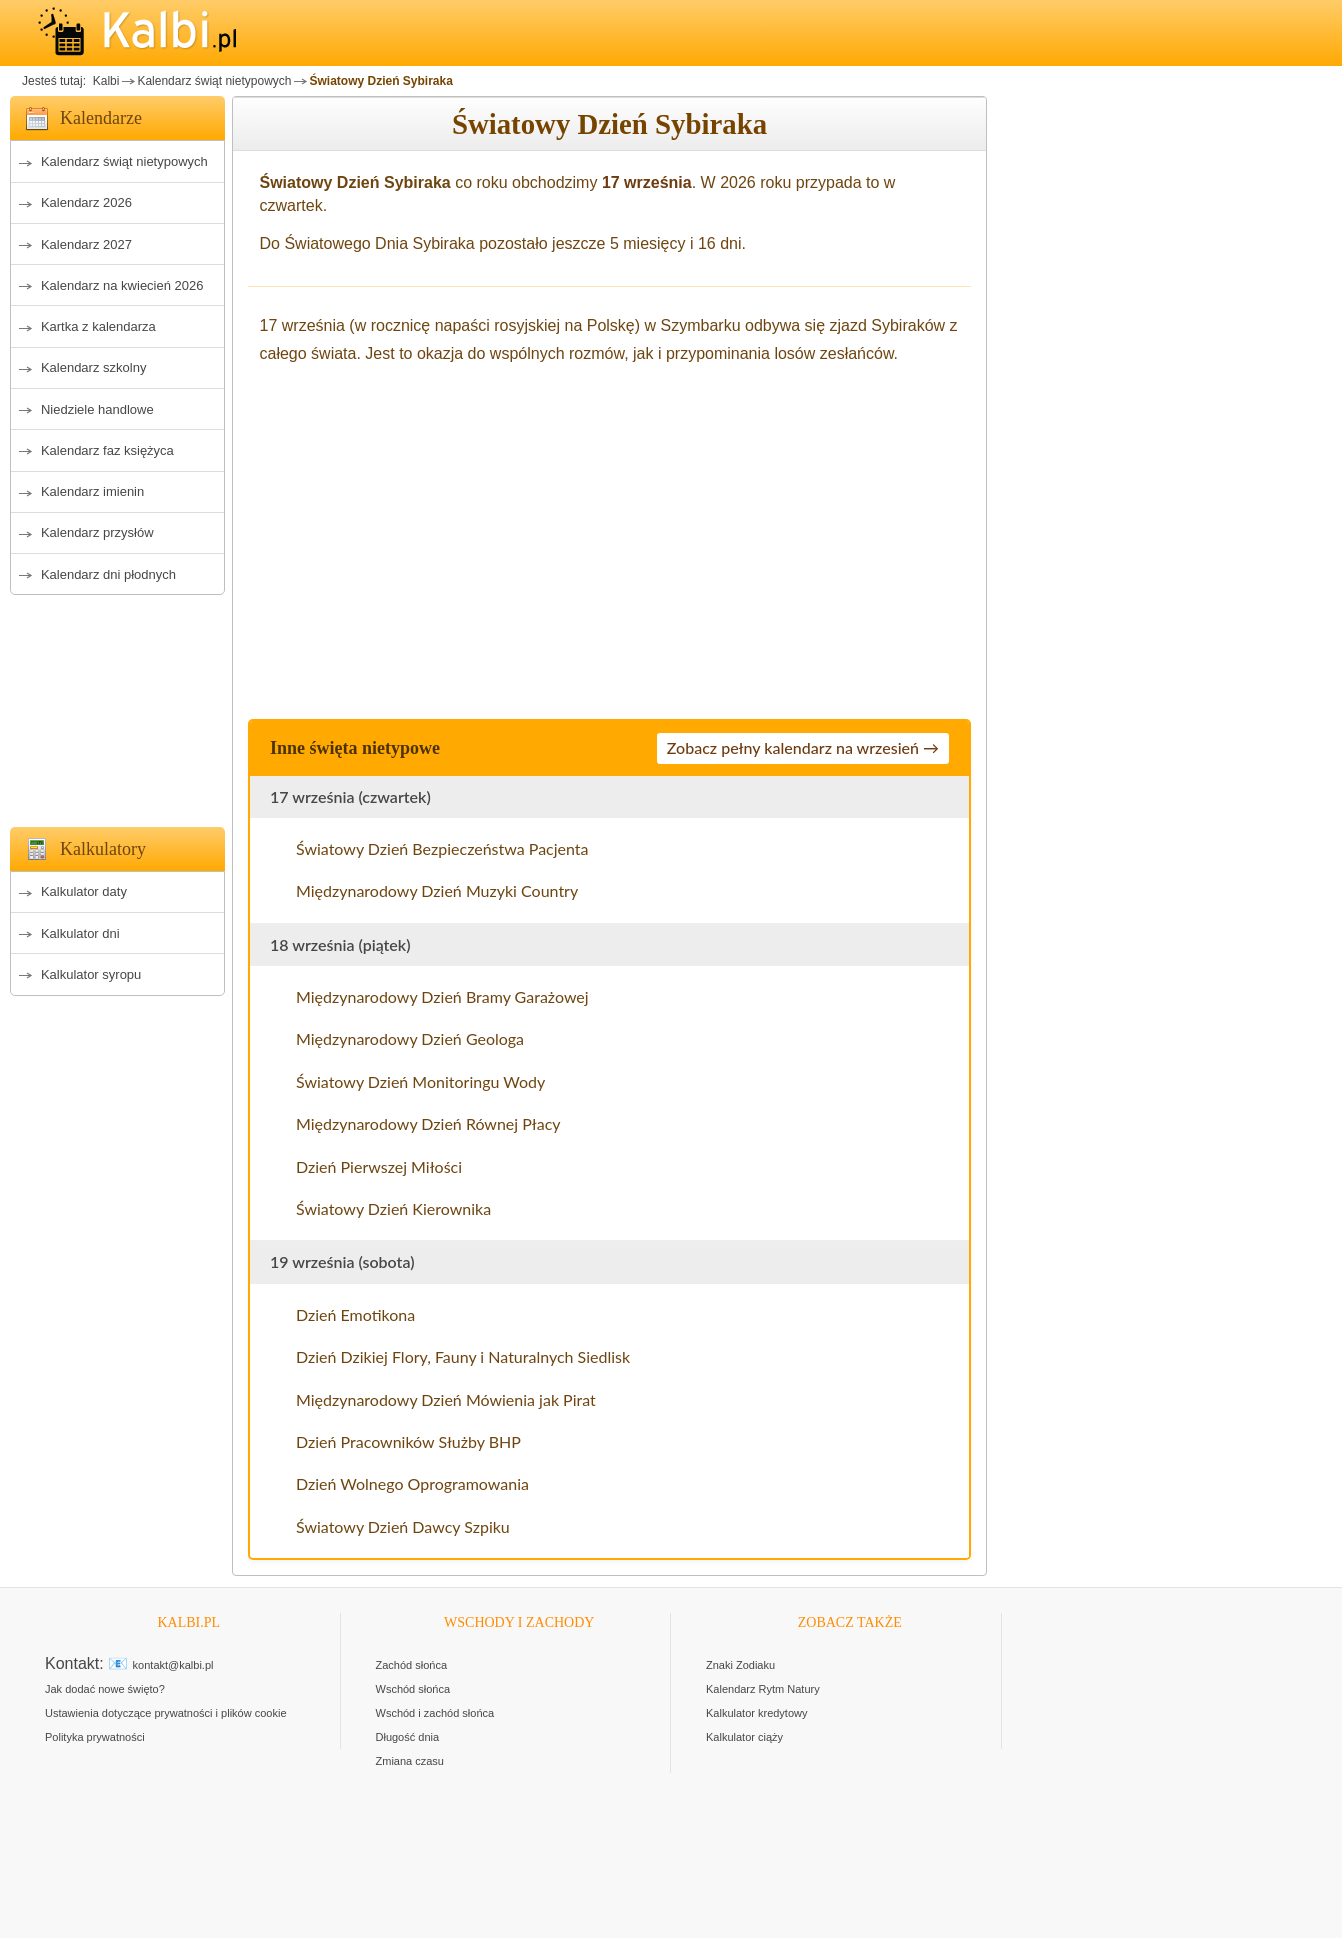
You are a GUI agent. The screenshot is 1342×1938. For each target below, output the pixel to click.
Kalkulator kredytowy (757, 1713)
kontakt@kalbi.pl (173, 1665)
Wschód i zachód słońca (435, 1713)
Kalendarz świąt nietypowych (214, 81)
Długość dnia (408, 1737)
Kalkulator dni (80, 933)
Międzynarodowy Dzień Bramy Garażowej (442, 996)
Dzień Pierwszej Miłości (379, 1166)
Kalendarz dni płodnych (108, 574)
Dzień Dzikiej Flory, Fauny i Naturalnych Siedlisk (463, 1356)
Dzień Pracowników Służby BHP (408, 1441)
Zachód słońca (412, 1665)
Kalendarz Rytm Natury (763, 1689)
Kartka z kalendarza (98, 326)
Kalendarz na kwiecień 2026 (122, 285)
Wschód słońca (413, 1689)
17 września (647, 182)
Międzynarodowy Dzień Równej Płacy (428, 1123)
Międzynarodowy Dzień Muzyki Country (437, 890)
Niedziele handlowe (97, 409)
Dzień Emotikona (355, 1314)
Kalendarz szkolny (94, 367)
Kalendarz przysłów (97, 532)
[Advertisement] (117, 705)
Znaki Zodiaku (740, 1665)
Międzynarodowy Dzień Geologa (410, 1038)
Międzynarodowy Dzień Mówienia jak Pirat (446, 1399)
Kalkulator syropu (91, 974)
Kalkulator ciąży (744, 1737)
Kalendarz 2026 (86, 202)
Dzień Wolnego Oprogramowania (412, 1483)
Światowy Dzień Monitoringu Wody (420, 1081)
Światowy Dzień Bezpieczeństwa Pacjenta (442, 848)
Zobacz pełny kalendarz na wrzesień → (803, 747)
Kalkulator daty (84, 891)
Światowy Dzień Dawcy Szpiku (403, 1526)
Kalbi (104, 81)
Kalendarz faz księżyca (107, 450)
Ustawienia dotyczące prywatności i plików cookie (166, 1713)
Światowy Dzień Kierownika (393, 1208)
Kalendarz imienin (92, 491)
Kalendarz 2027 (86, 244)
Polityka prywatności (95, 1737)
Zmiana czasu (410, 1761)
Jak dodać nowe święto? (105, 1689)
